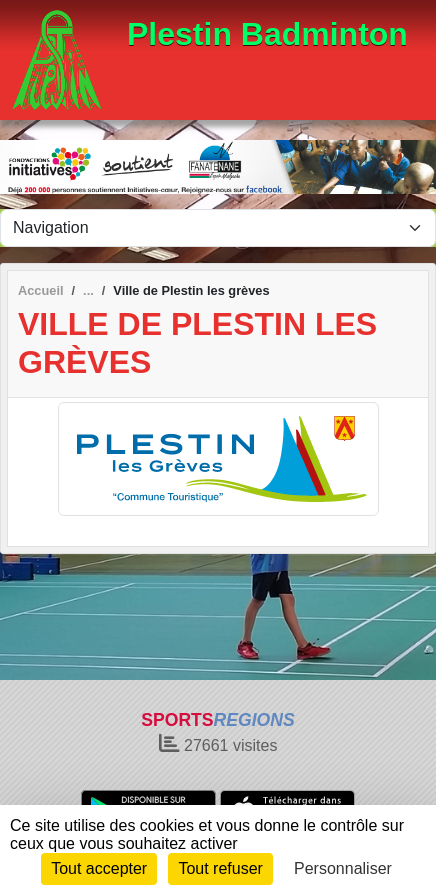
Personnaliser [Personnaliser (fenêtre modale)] (343, 868)
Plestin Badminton (267, 34)
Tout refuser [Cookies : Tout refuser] (220, 868)
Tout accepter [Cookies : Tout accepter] (99, 868)
